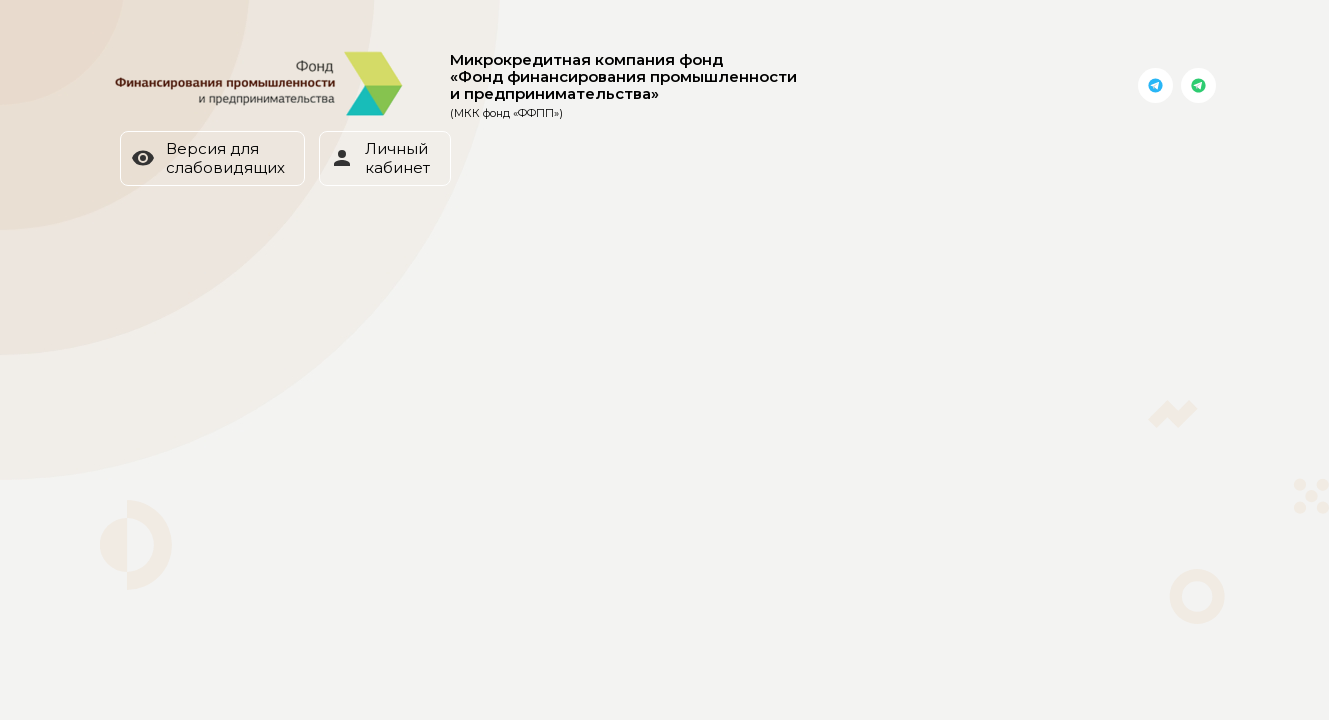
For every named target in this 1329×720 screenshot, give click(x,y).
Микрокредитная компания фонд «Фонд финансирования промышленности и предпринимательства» (623, 85)
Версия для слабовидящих (208, 158)
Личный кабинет (380, 158)
